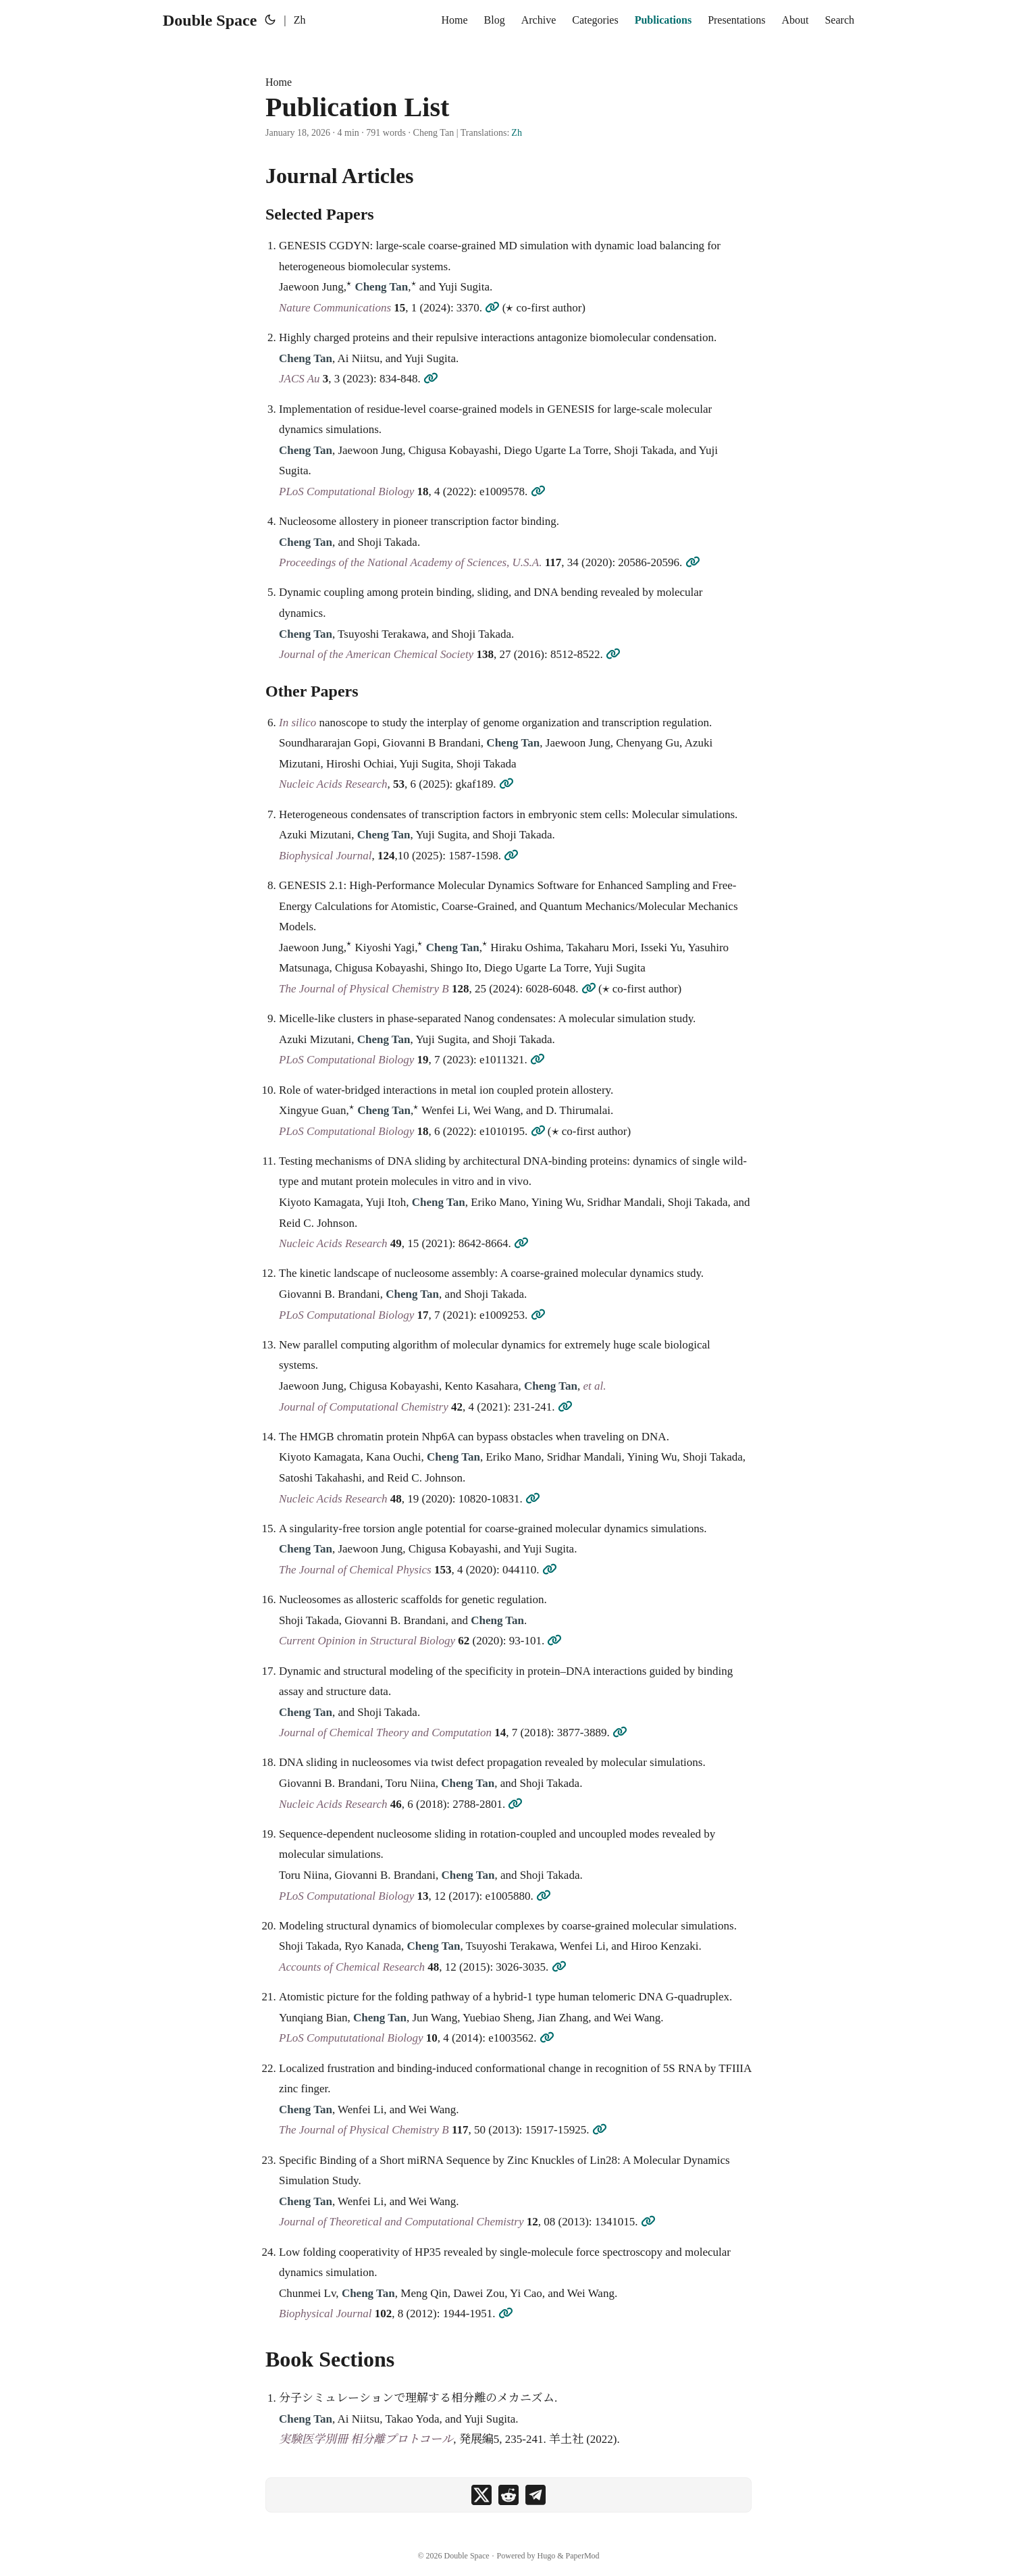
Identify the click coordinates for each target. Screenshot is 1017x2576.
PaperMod (583, 2555)
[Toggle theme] (270, 20)
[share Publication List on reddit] (508, 2495)
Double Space (210, 20)
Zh (516, 133)
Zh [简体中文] (300, 20)
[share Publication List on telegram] (535, 2495)
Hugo (547, 2555)
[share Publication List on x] (481, 2495)
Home (278, 82)
